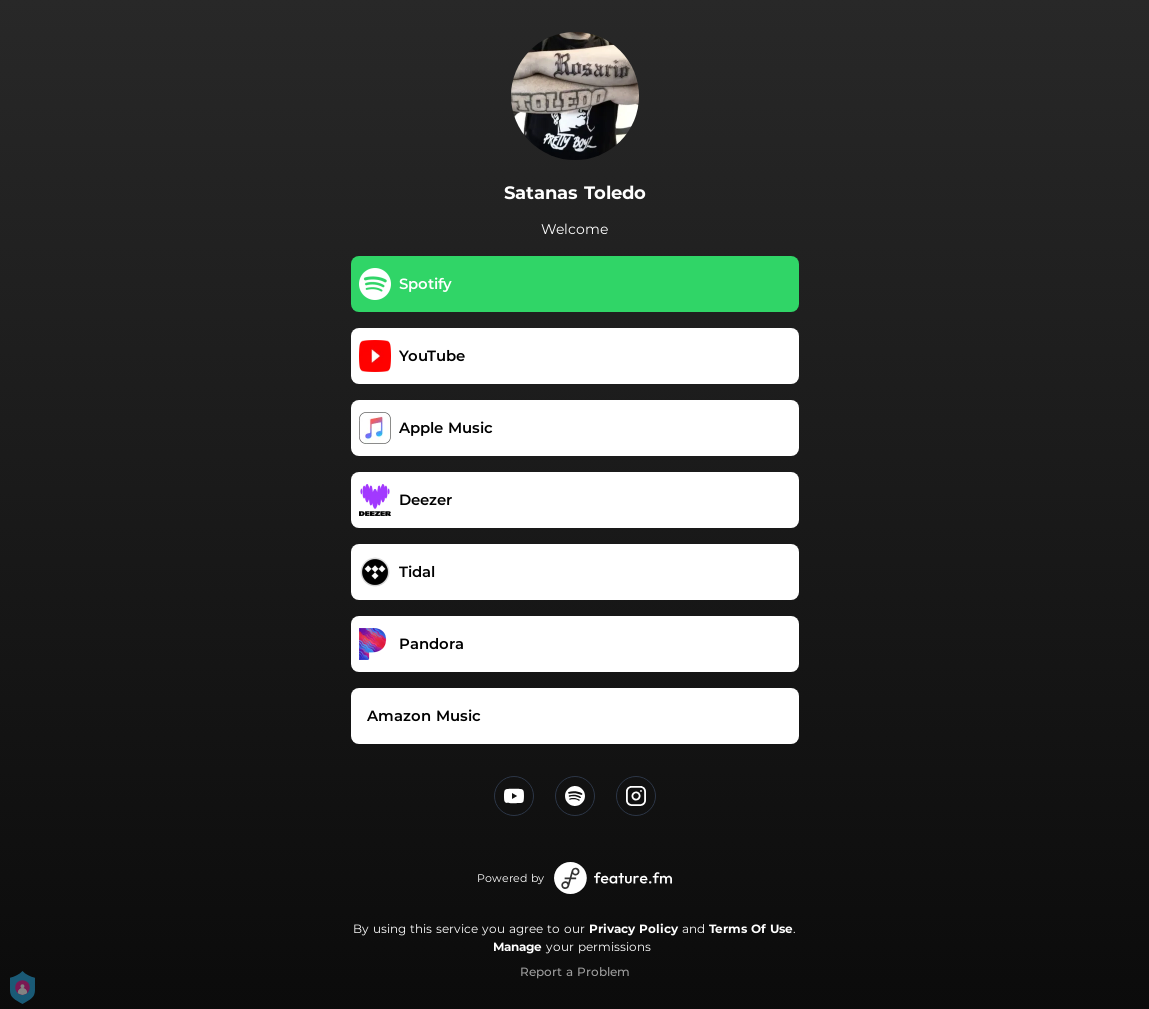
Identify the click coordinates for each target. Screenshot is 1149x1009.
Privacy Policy (633, 928)
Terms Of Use (751, 928)
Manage (517, 946)
